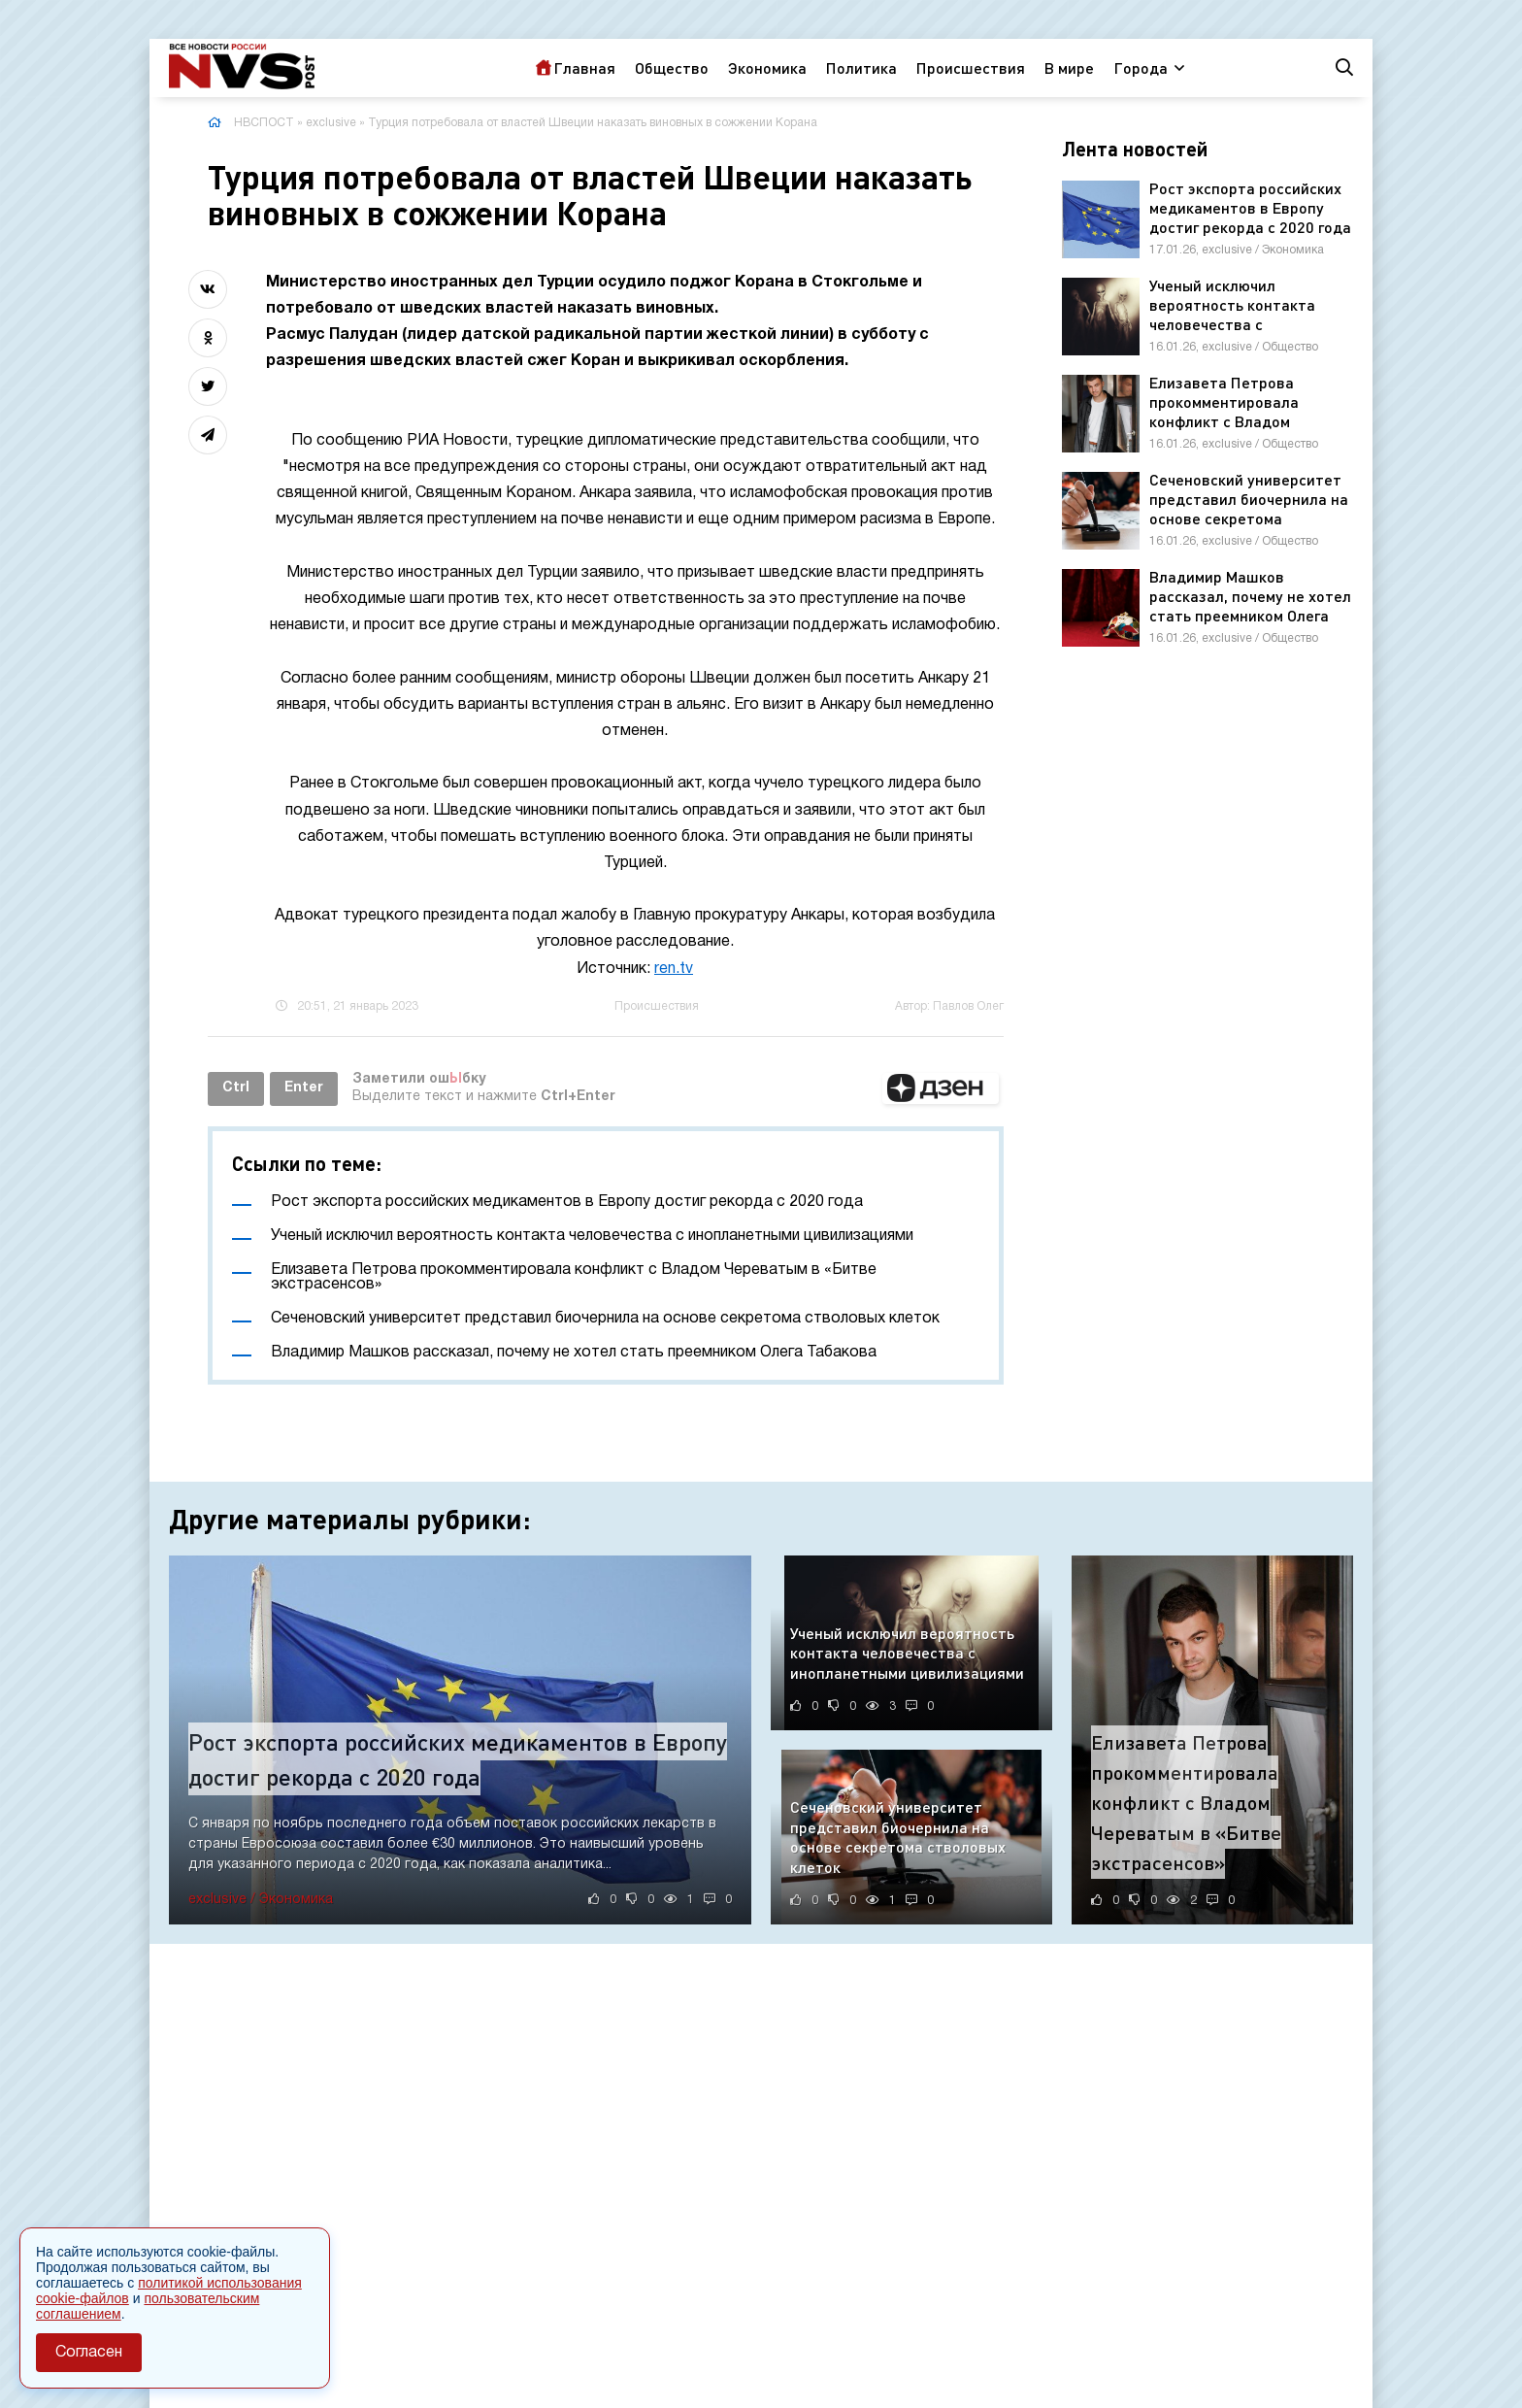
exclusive (331, 122)
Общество (672, 67)
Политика (861, 67)
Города (1140, 67)
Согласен (88, 2352)
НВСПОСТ (264, 122)
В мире (1069, 67)
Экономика (767, 67)
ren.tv (673, 969)
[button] (940, 1088)
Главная (584, 67)
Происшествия (970, 67)
